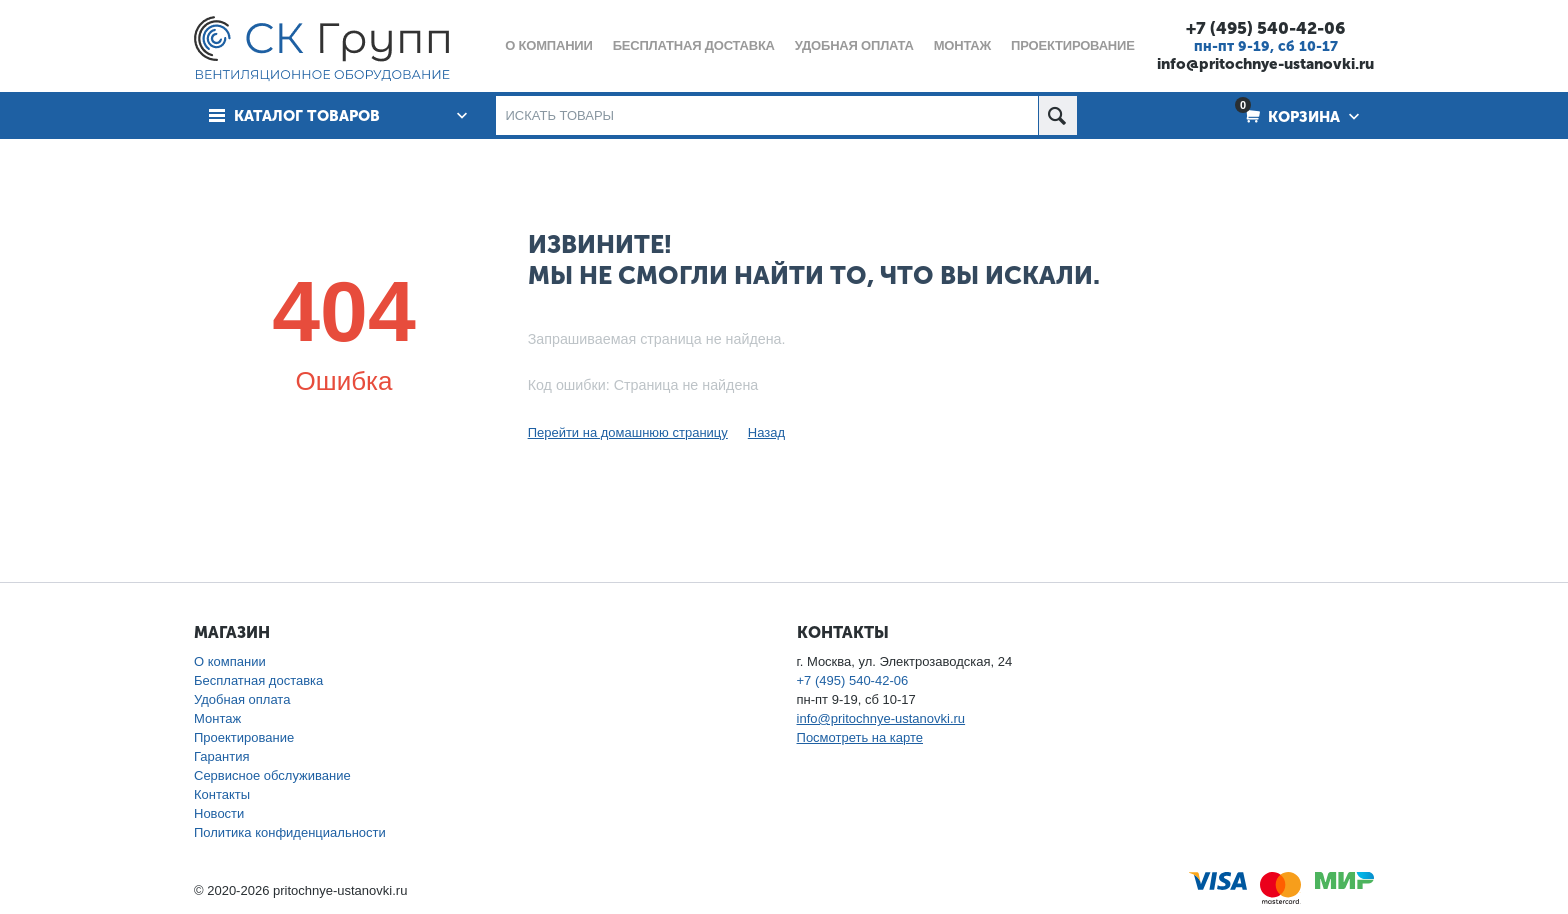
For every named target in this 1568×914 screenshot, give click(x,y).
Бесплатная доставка (258, 680)
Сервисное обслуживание (272, 775)
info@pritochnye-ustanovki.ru (1265, 64)
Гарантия (221, 756)
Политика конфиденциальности (290, 832)
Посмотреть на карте (860, 737)
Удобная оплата (242, 699)
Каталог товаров (307, 116)
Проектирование (244, 737)
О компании (230, 661)
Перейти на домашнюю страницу (628, 432)
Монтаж (217, 718)
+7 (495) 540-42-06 (1265, 28)
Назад (766, 432)
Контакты (222, 794)
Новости (219, 813)
